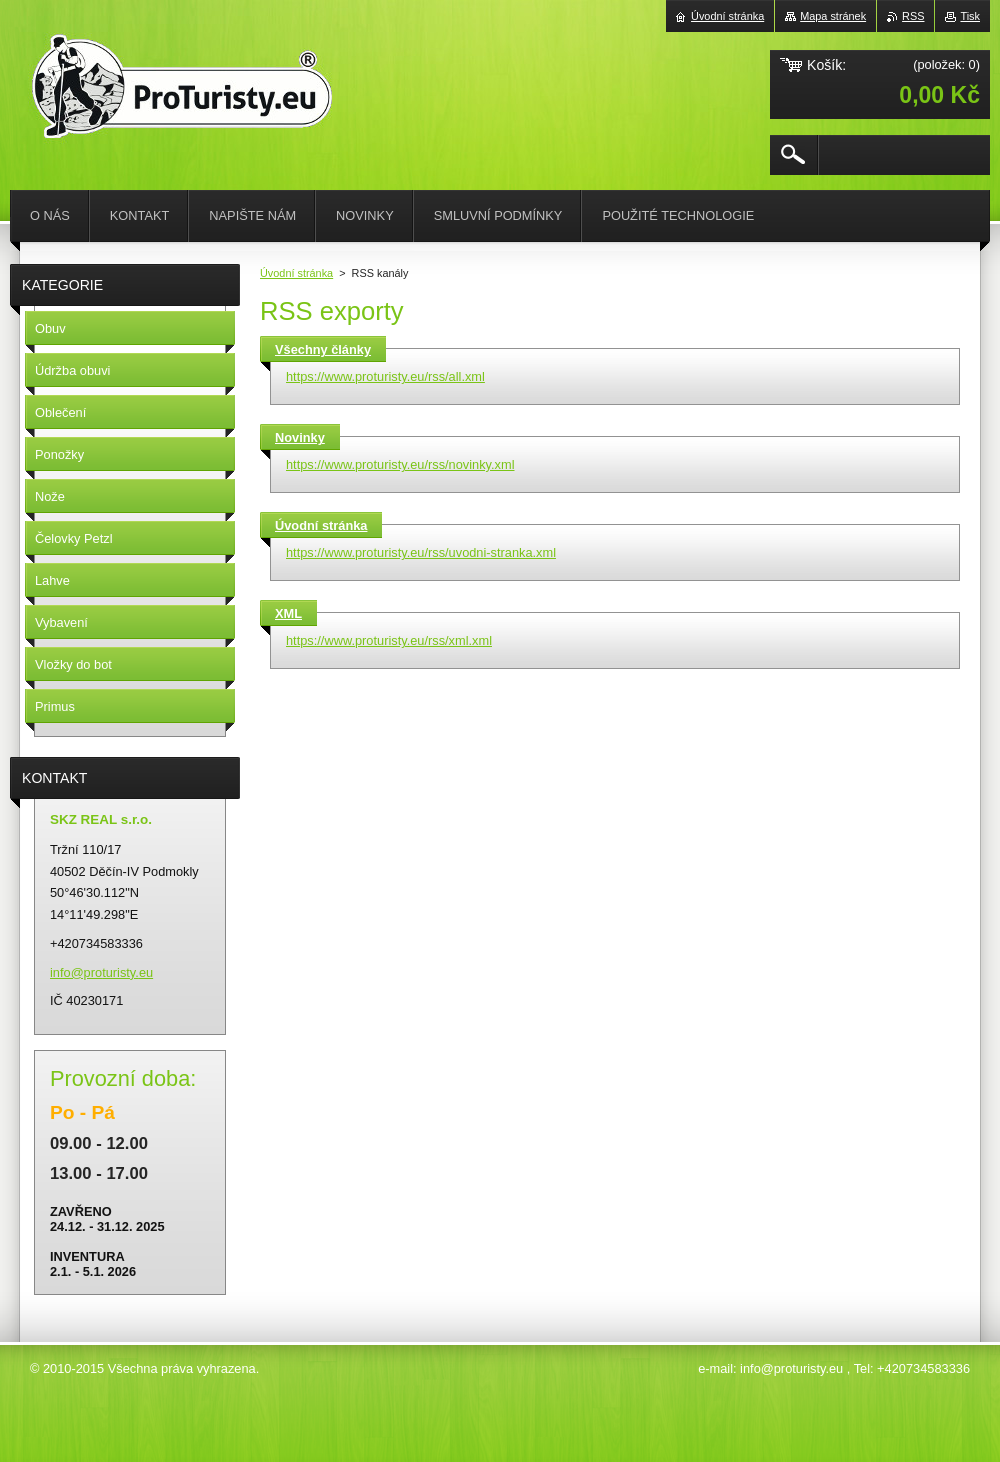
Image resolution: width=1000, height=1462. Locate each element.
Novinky (300, 437)
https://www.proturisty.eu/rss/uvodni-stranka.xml (421, 552)
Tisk (970, 16)
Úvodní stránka (296, 273)
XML (288, 613)
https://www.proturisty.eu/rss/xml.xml (389, 640)
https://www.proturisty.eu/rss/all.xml (385, 376)
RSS (913, 16)
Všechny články (323, 349)
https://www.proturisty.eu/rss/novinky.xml (400, 464)
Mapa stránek (833, 16)
